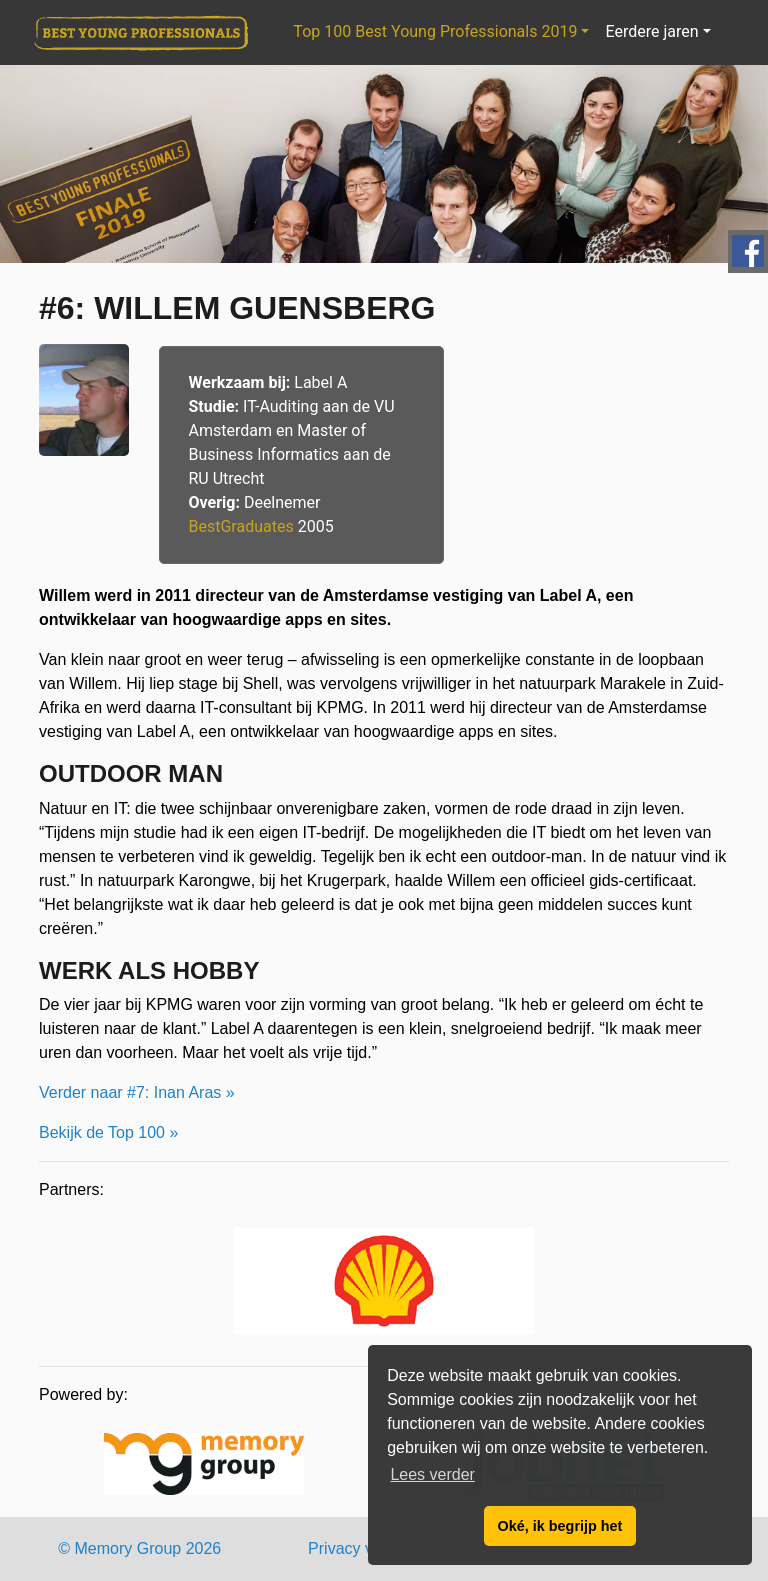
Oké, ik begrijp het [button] (560, 1526)
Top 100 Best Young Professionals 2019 (435, 31)
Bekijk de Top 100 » (108, 1132)
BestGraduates (241, 526)
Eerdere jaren (651, 31)
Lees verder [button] (432, 1474)
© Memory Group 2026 (139, 1548)
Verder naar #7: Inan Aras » (137, 1092)
